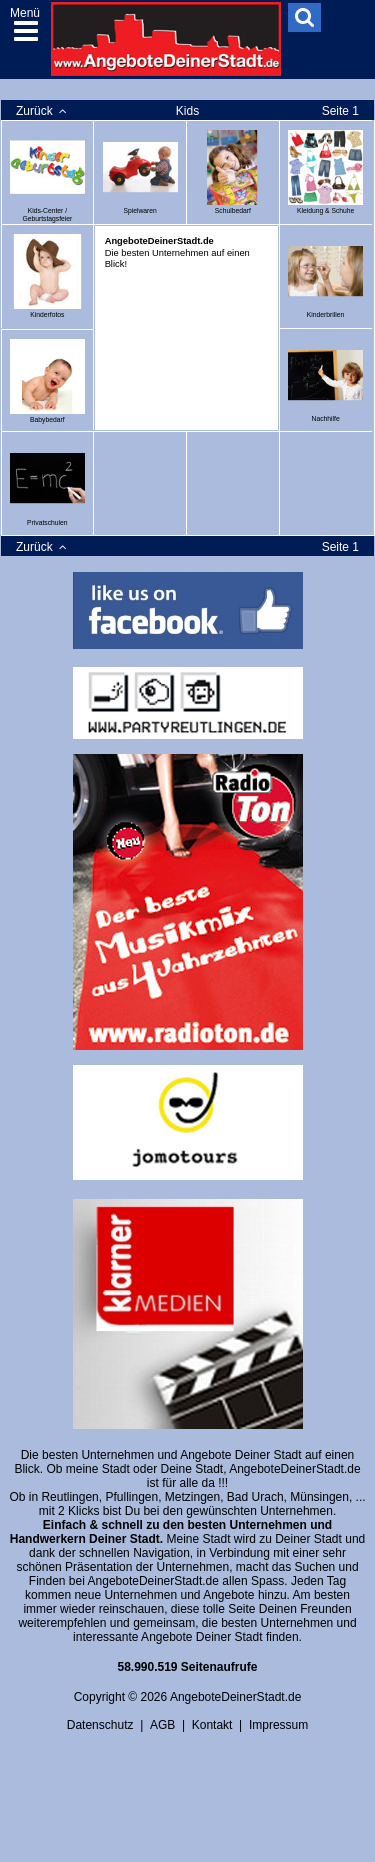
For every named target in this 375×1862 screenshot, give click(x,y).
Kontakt (212, 1725)
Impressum (278, 1725)
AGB (162, 1725)
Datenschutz (100, 1725)
